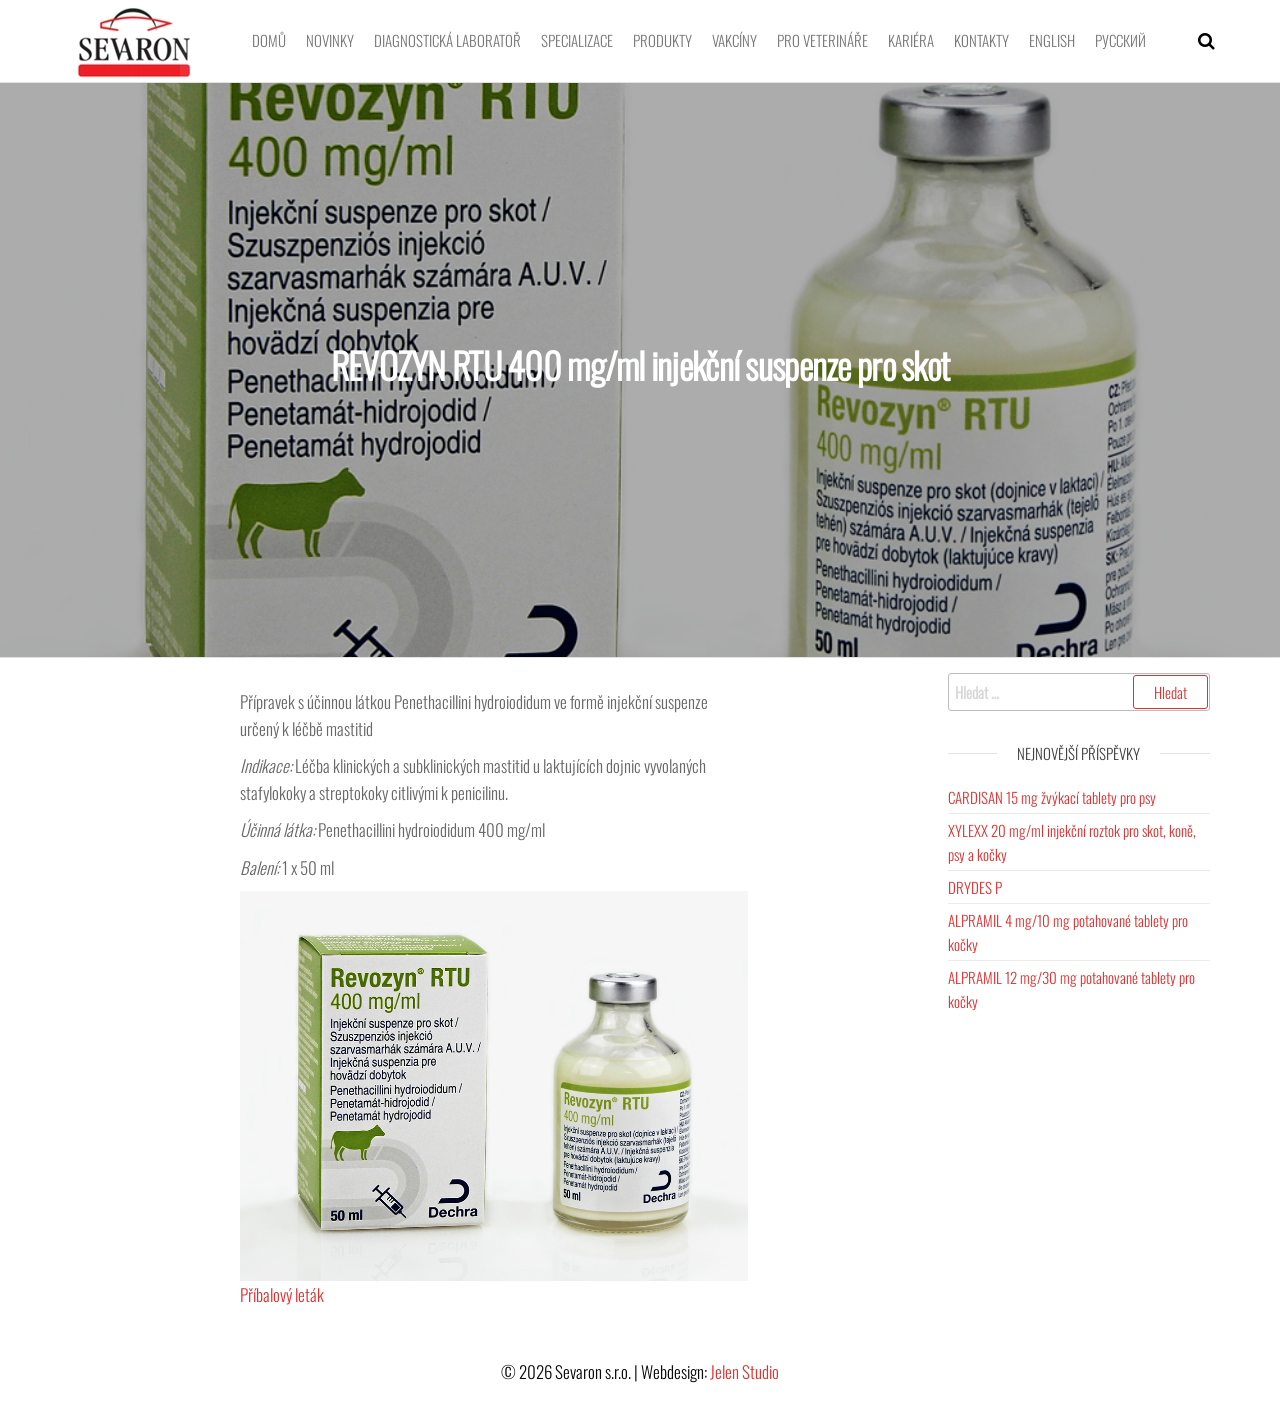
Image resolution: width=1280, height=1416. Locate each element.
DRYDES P (975, 887)
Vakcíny (734, 40)
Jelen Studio (744, 1371)
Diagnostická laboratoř (447, 40)
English (1052, 40)
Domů (269, 40)
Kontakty (981, 40)
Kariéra (911, 40)
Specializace (577, 40)
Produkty (662, 40)
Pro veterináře (822, 40)
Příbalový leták (282, 1294)
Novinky (330, 40)
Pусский (1120, 40)
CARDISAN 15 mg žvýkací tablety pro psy (1052, 797)
